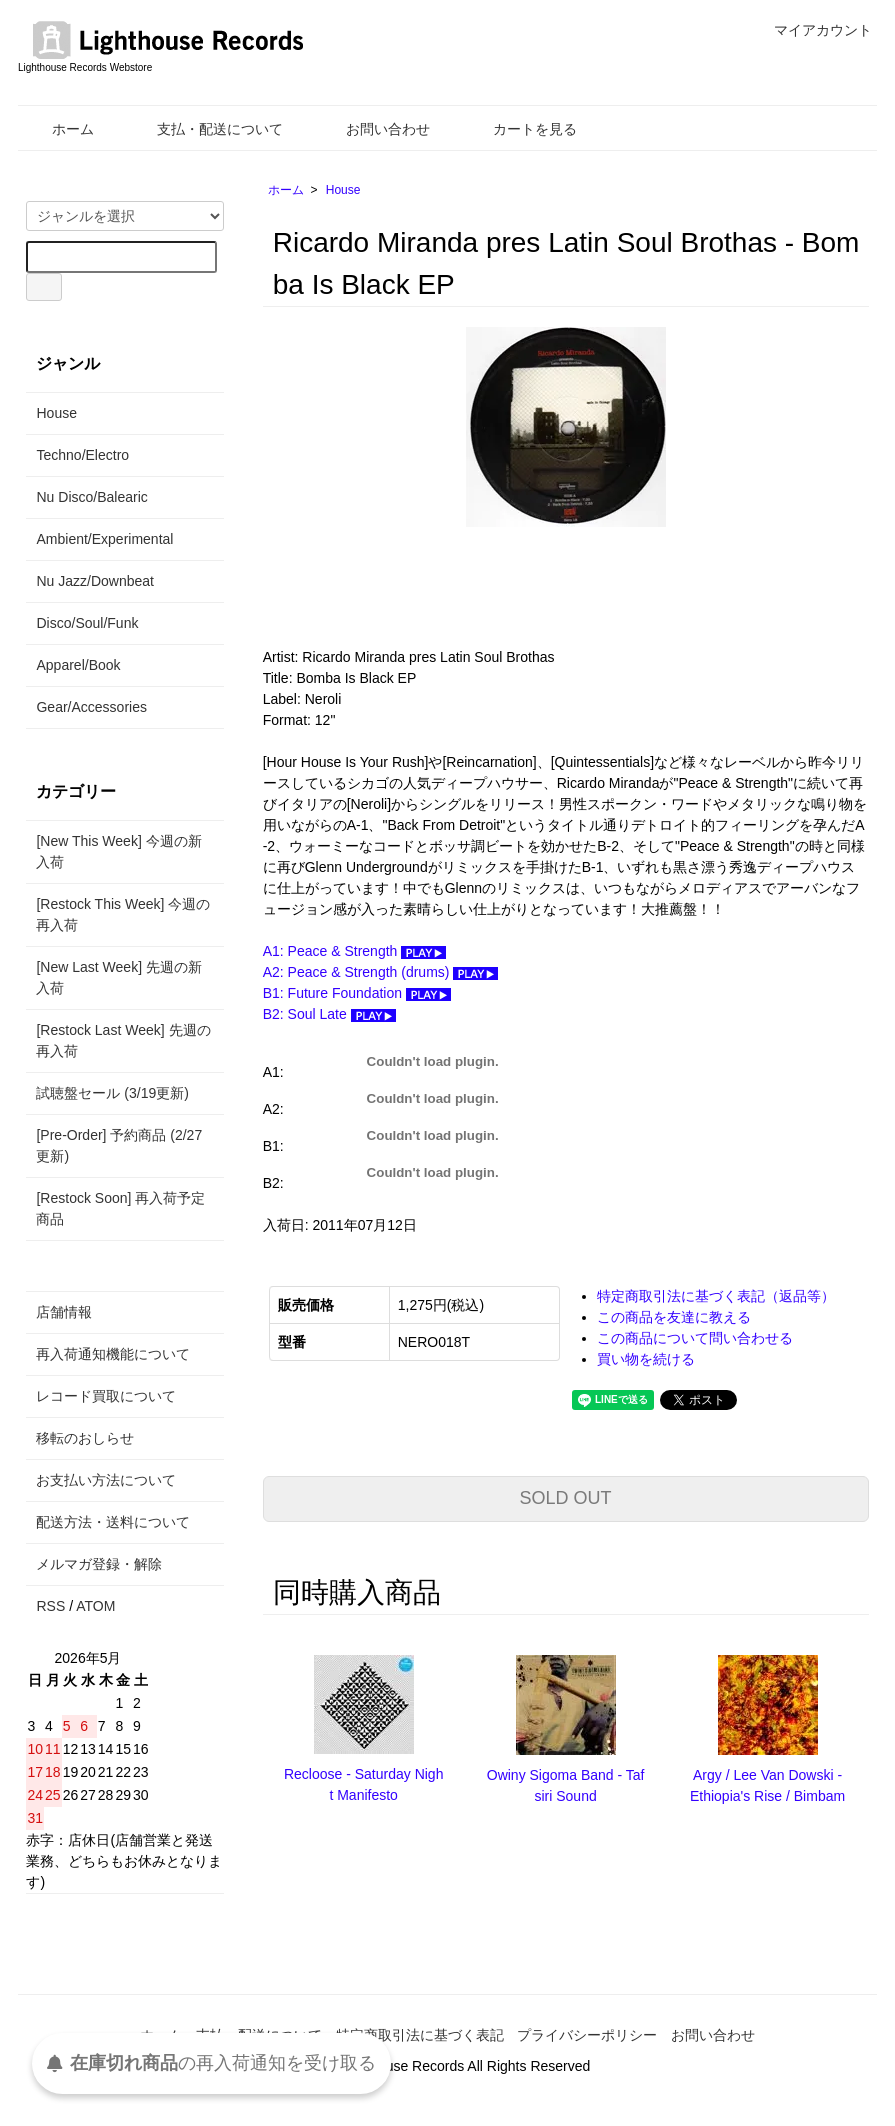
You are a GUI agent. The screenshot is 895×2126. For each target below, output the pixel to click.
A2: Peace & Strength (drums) (381, 972)
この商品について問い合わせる (695, 1338)
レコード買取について (106, 1396)
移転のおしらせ (85, 1438)
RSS (50, 1606)
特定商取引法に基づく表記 (420, 2035)
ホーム (58, 129)
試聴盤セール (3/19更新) (112, 1093)
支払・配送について (205, 129)
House (343, 190)
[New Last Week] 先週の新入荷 (118, 977)
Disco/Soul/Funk (87, 623)
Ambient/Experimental (104, 539)
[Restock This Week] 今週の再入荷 (123, 914)
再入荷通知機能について (113, 1354)
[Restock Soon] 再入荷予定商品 (120, 1208)
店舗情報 (64, 1312)
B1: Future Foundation (357, 993)
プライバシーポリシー (587, 2035)
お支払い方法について (106, 1480)
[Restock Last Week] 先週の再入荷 (123, 1040)
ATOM (95, 1606)
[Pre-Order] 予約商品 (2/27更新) (119, 1145)
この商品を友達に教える (674, 1317)
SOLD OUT (566, 1498)
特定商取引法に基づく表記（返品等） (716, 1296)
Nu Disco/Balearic (91, 497)
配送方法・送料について (113, 1522)
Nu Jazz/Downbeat (95, 581)
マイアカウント (812, 30)
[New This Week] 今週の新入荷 (118, 851)
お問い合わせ (373, 129)
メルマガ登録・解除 (99, 1564)
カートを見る (520, 129)
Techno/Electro (82, 455)
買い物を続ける (646, 1359)
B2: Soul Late (329, 1014)
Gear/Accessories (91, 707)
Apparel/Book (78, 665)
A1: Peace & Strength (355, 951)
